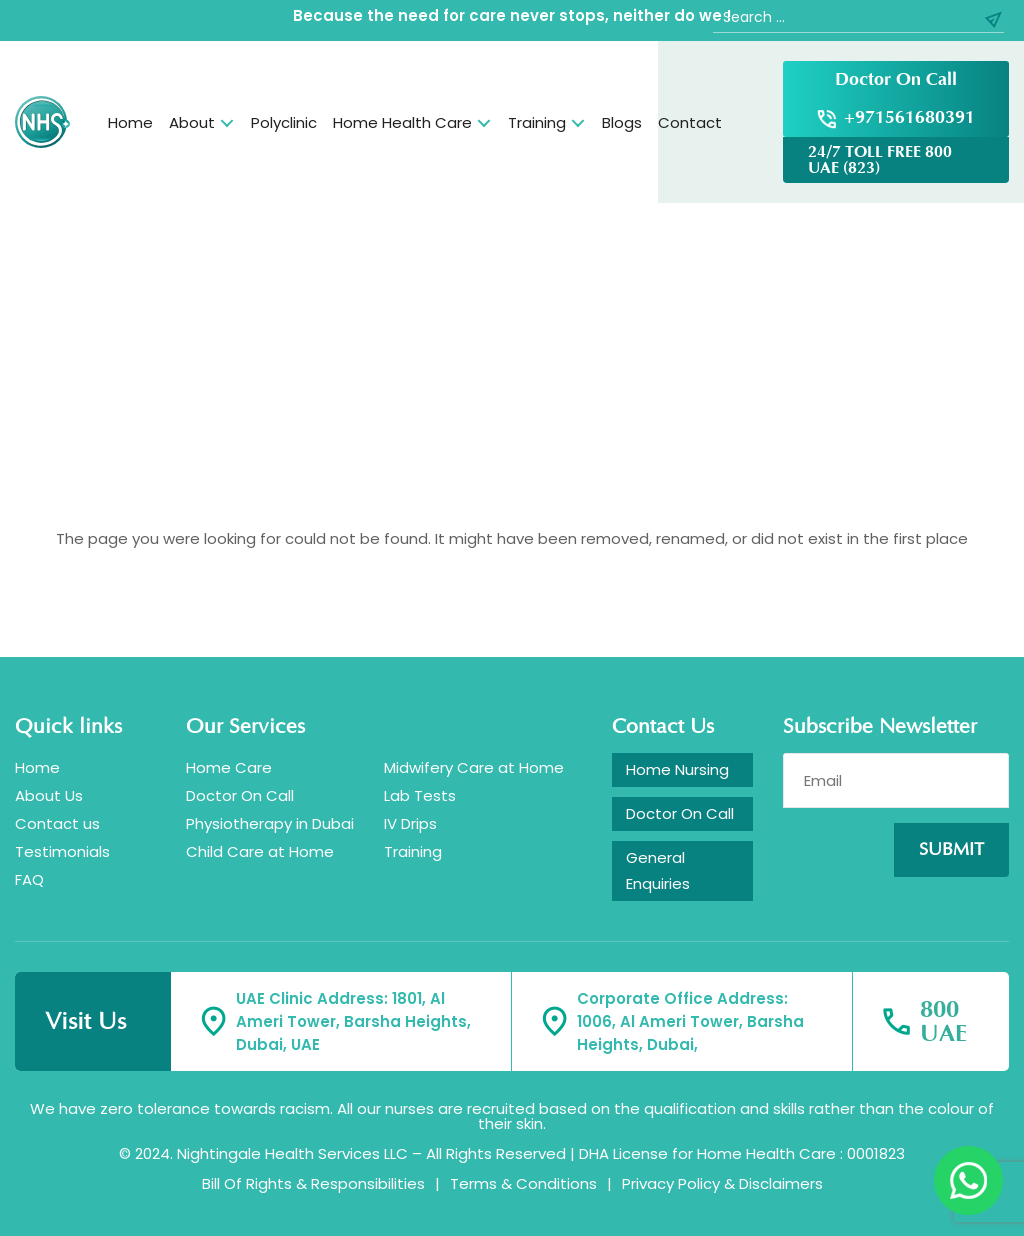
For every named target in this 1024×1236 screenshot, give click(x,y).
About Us (49, 795)
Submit (951, 850)
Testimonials (62, 851)
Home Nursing (677, 769)
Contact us (57, 823)
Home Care (229, 767)
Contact (690, 122)
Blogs (622, 122)
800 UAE (943, 1022)
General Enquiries (658, 870)
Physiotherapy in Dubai (270, 823)
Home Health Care (402, 122)
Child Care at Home (260, 851)
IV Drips (410, 823)
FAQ (29, 879)
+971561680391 (909, 117)
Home (130, 122)
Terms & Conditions (523, 1183)
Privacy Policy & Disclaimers (722, 1183)
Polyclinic (284, 122)
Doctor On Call (896, 79)
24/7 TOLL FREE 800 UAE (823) (880, 160)
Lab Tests (420, 795)
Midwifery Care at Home (474, 767)
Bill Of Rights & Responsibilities (313, 1183)
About (192, 122)
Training (537, 122)
